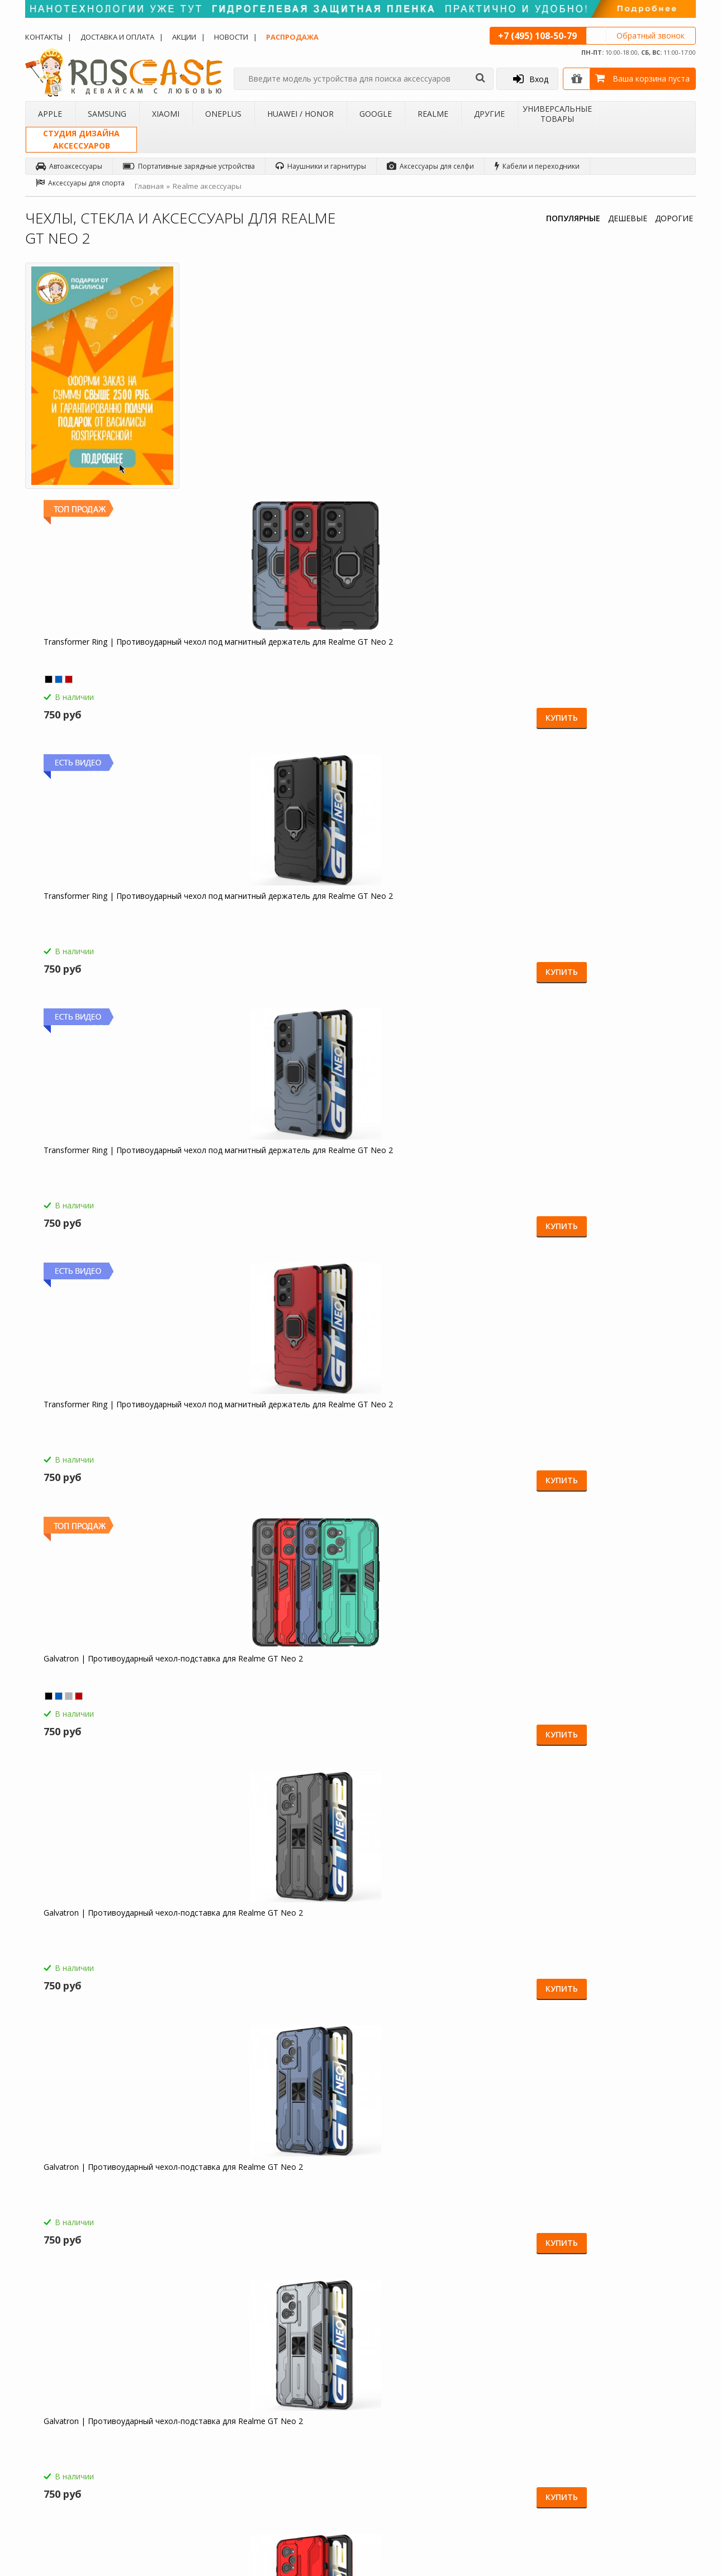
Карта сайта (285, 2462)
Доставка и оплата (117, 37)
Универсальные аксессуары (80, 2495)
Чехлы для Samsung (182, 2395)
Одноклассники (663, 2384)
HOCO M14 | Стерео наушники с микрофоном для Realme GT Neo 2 (105, 1432)
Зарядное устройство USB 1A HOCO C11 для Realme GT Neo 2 (443, 1686)
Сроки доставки (292, 2447)
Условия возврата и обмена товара (312, 2428)
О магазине (53, 2380)
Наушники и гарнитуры (321, 166)
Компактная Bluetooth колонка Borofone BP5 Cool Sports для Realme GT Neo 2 (266, 1691)
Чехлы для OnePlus (181, 2423)
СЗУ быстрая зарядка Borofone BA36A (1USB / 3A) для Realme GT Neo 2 (437, 1437)
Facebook (652, 2405)
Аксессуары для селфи (430, 166)
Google (375, 113)
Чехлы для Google (179, 2452)
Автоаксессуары (69, 166)
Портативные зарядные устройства (189, 166)
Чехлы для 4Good (179, 2481)
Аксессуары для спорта (80, 183)
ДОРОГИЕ (674, 218)
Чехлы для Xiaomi (178, 2409)
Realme (433, 113)
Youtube (650, 2511)
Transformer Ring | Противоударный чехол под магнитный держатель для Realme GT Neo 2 (271, 420)
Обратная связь (527, 2477)
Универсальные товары (557, 113)
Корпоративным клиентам (78, 2467)
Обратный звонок (650, 35)
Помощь (280, 2395)
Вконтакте (654, 2426)
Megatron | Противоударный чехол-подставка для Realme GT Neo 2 (443, 923)
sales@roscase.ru (410, 2450)
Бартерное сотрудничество (79, 2452)
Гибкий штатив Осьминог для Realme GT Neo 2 (95, 1940)
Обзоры (396, 2380)
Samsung (107, 113)
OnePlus (223, 113)
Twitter (648, 2448)
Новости (231, 37)
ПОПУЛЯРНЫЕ (573, 218)
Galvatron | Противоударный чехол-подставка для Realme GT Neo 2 (275, 669)
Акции (184, 37)
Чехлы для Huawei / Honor (192, 2438)
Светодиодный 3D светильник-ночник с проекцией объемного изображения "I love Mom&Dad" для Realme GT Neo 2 (611, 1691)
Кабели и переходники (537, 166)
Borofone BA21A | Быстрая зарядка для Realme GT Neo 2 (275, 1432)
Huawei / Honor (300, 113)
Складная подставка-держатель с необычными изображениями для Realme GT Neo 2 (271, 1945)
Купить (316, 485)
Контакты (44, 37)
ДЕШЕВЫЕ (627, 218)
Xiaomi (165, 113)
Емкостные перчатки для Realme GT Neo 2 (108, 1686)
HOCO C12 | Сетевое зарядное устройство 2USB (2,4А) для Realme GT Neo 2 (609, 1437)
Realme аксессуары (207, 186)
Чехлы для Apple (177, 2380)
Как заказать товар (297, 2380)
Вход (530, 79)
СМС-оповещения (296, 2409)
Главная (149, 186)
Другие (489, 113)
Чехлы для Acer (175, 2495)
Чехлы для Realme (179, 2467)
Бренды (47, 2438)
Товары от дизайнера (70, 2481)
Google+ (651, 2490)
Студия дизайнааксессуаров (81, 139)
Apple (50, 113)
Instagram (653, 2469)
